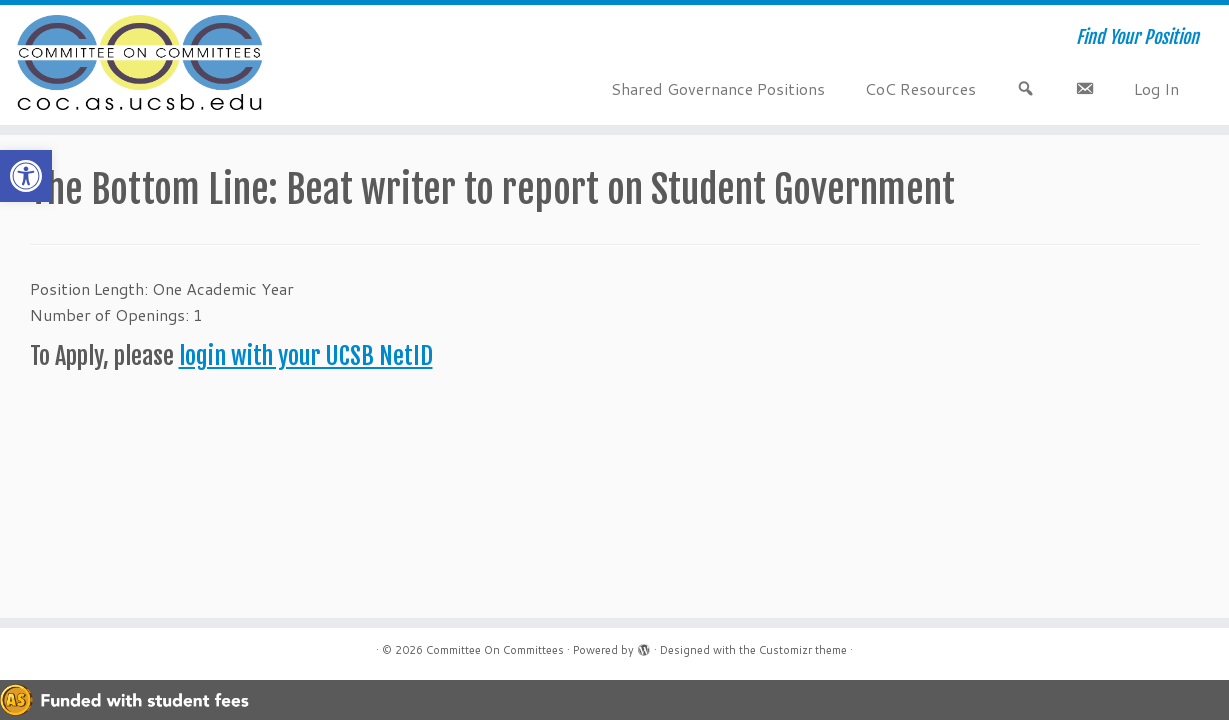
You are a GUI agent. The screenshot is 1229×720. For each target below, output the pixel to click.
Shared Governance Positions (718, 88)
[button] (26, 176)
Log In (1156, 88)
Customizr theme (803, 650)
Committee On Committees (495, 650)
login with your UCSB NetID (306, 356)
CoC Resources (920, 88)
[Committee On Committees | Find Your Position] (142, 65)
